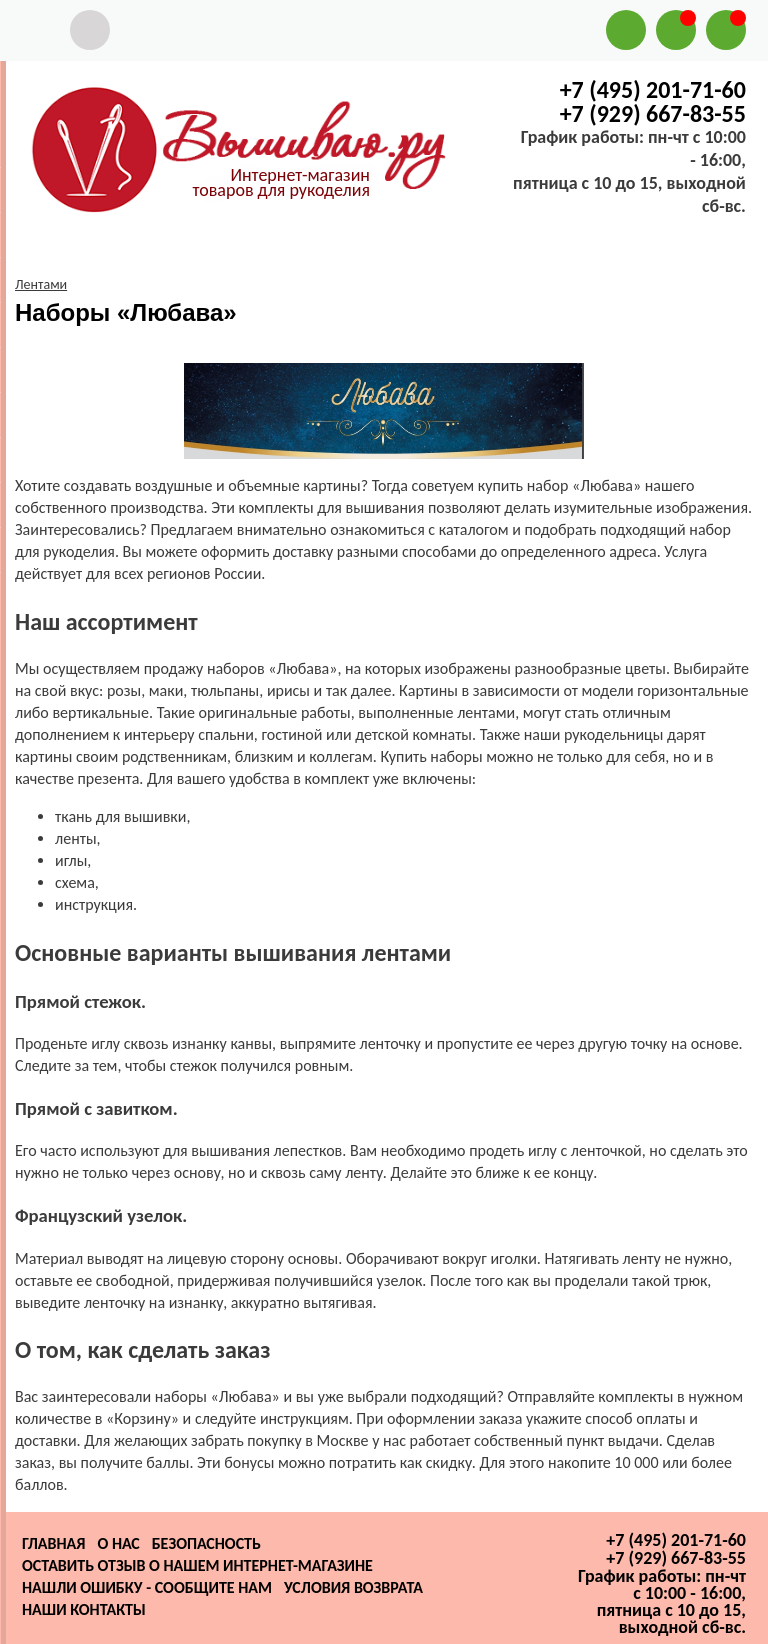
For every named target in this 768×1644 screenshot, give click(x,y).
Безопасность (206, 1543)
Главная (53, 1543)
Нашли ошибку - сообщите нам (147, 1587)
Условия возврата (353, 1587)
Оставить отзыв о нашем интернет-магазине (197, 1565)
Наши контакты (84, 1609)
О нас (118, 1543)
